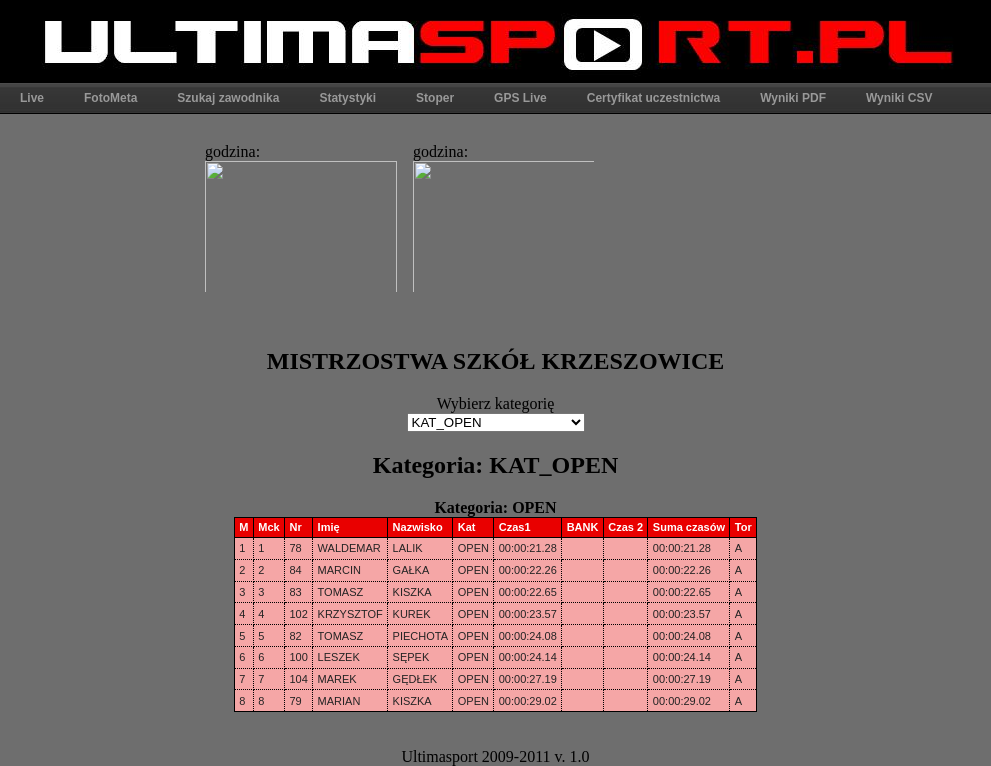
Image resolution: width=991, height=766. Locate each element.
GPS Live (520, 98)
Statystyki (347, 98)
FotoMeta (110, 98)
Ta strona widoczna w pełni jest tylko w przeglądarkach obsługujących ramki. (394, 212)
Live (32, 98)
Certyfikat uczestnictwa (653, 98)
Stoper (435, 98)
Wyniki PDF (793, 98)
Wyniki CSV (899, 98)
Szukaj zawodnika (228, 98)
